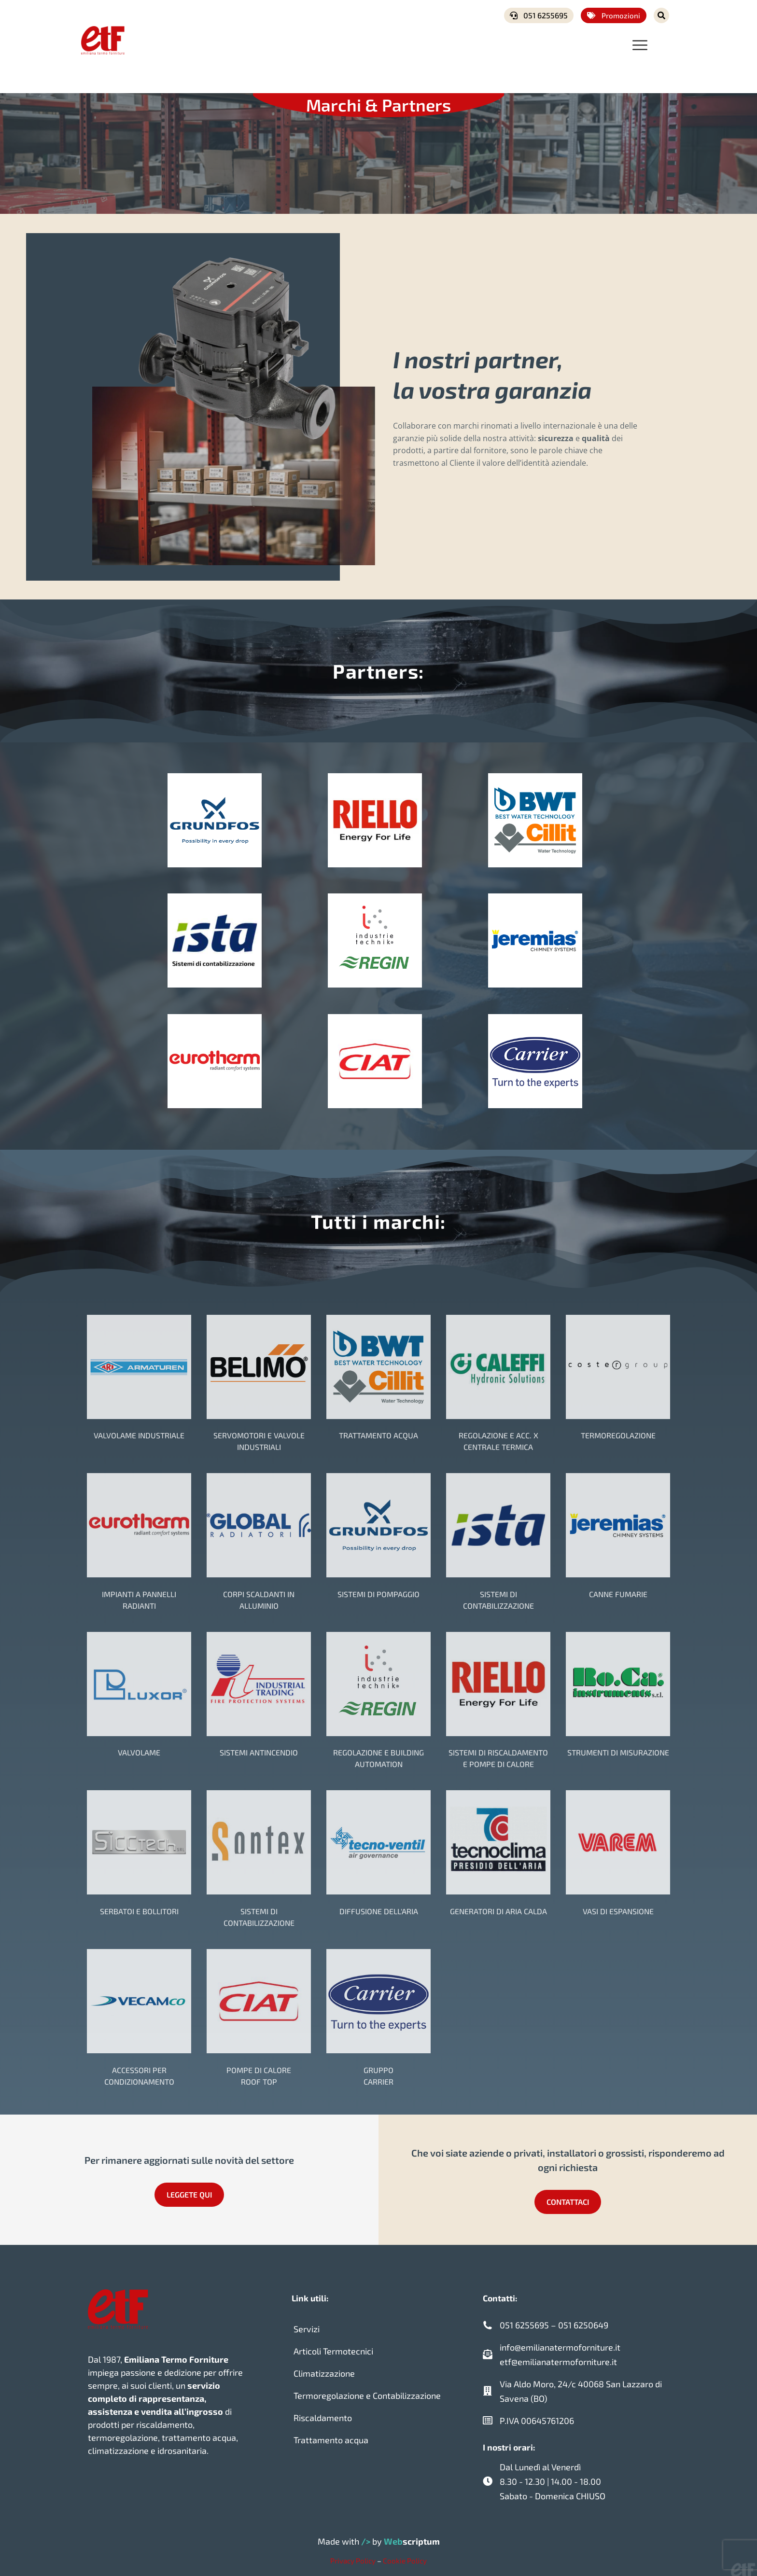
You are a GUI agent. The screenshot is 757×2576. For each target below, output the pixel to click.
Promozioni (613, 15)
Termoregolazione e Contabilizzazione (367, 2391)
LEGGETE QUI (189, 2190)
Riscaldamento (323, 2413)
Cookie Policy (405, 2556)
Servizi (307, 2324)
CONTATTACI (568, 2197)
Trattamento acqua (331, 2435)
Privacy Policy (353, 2556)
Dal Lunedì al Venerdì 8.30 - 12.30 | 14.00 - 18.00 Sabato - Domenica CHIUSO (552, 2477)
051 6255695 (539, 15)
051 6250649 (583, 2320)
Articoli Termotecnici (333, 2346)
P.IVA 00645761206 (537, 2416)
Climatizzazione (324, 2369)
